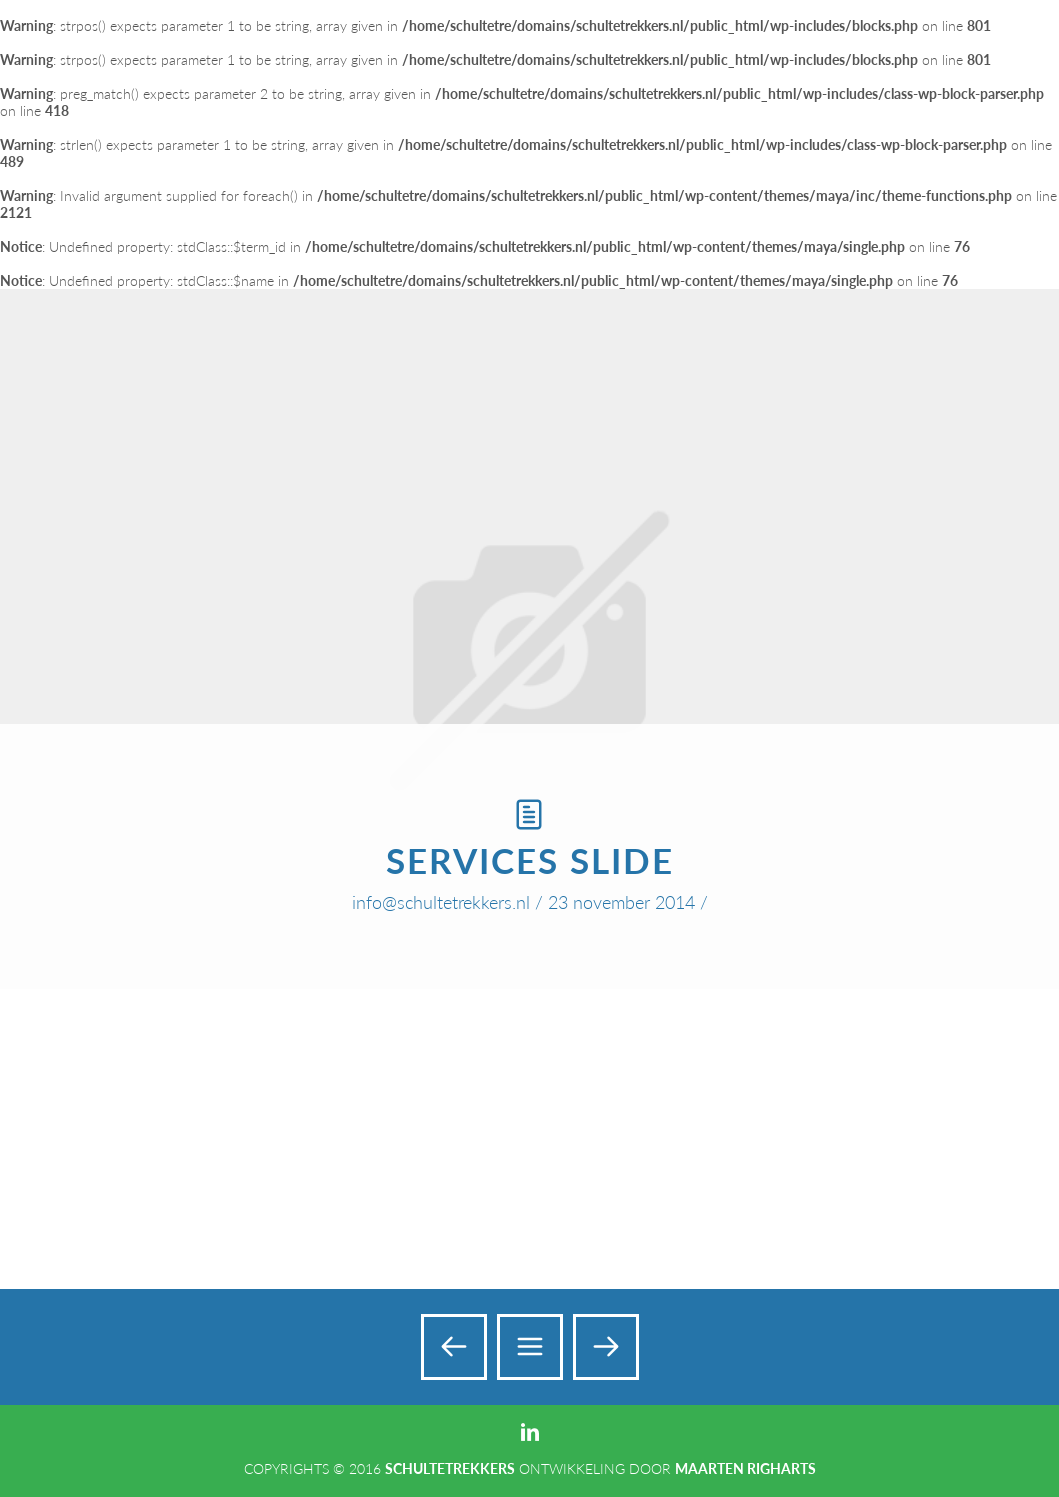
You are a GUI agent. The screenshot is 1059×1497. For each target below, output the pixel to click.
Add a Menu (1001, 38)
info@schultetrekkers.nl (441, 902)
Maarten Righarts (745, 1468)
